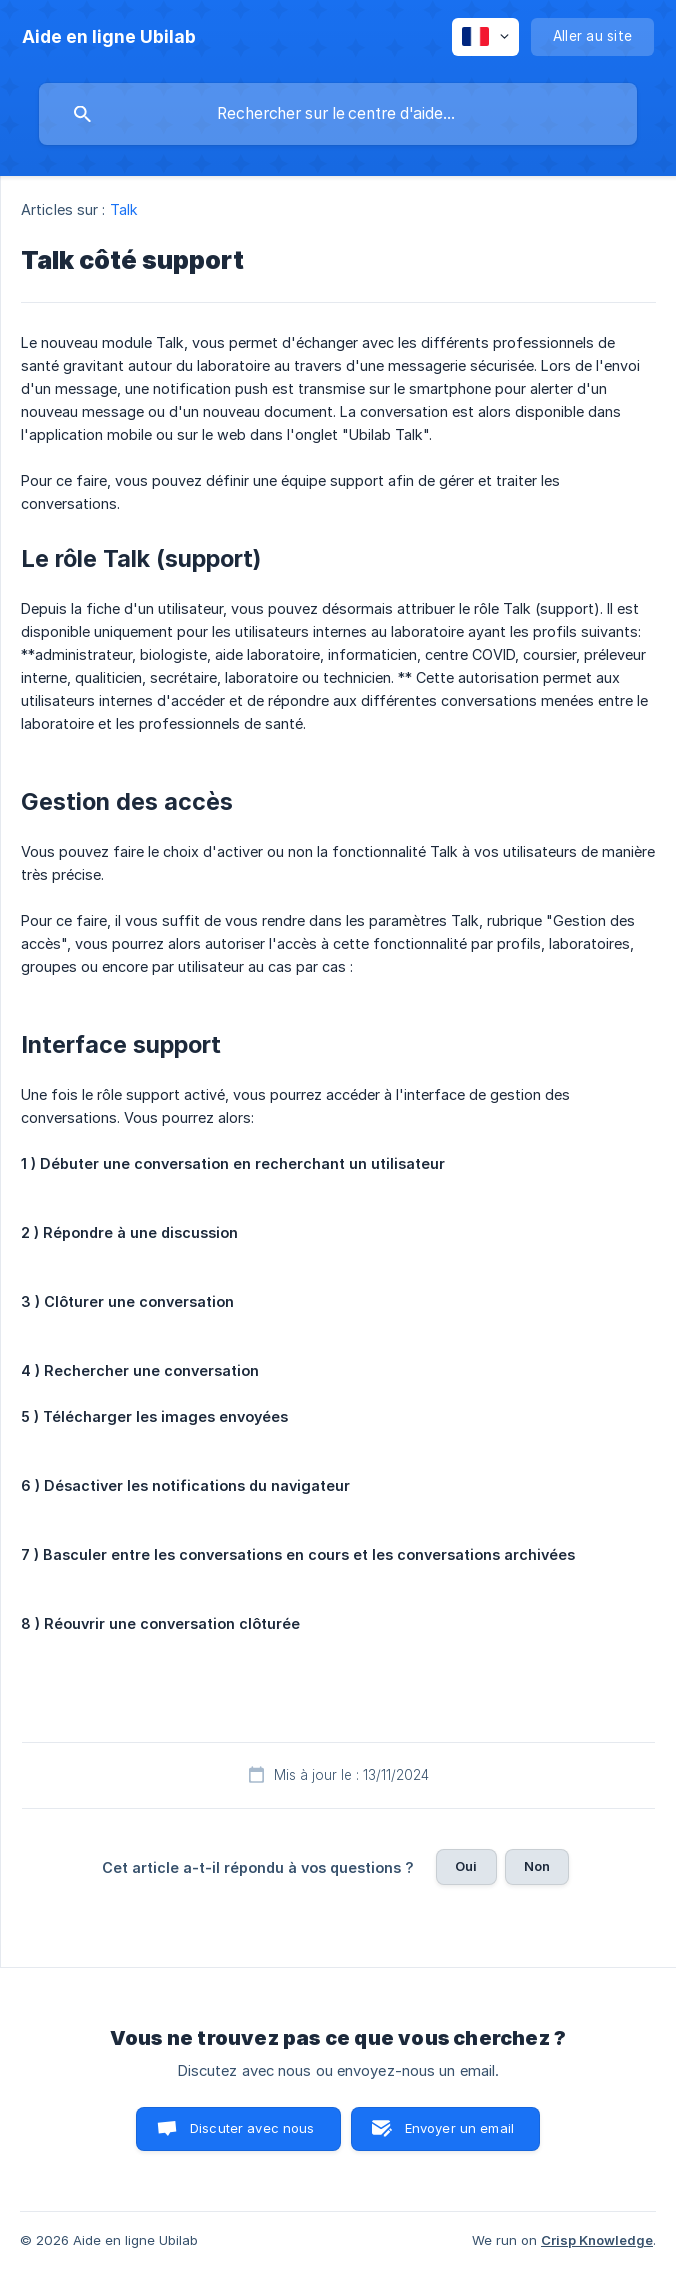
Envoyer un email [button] (459, 2128)
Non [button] (537, 1866)
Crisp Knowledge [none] (597, 2240)
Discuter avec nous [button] (252, 2128)
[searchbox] (338, 114)
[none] (109, 37)
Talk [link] (124, 209)
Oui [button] (466, 1866)
